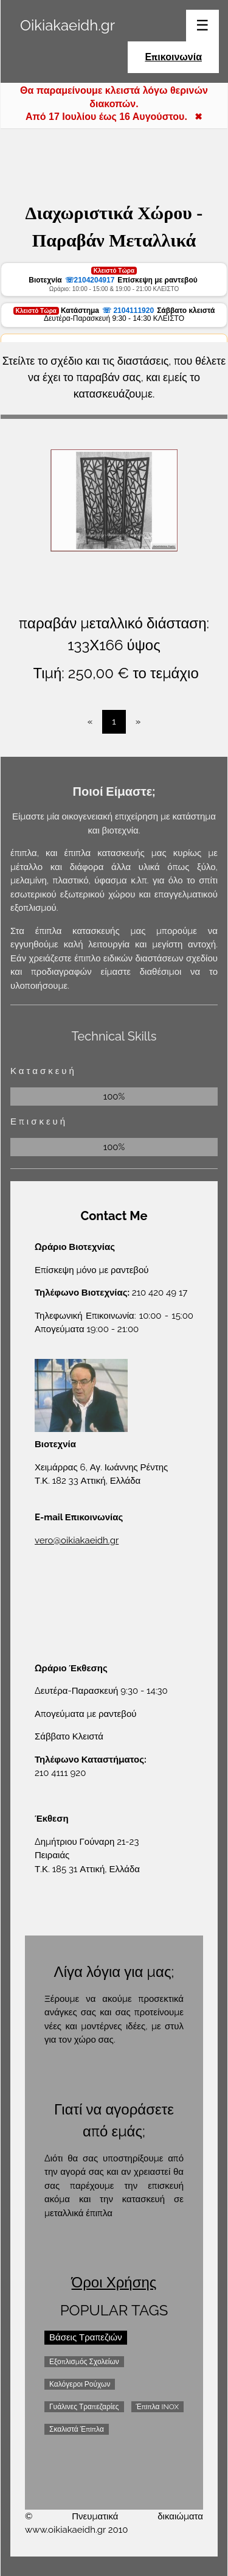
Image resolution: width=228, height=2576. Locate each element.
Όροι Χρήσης (114, 2282)
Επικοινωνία (173, 57)
